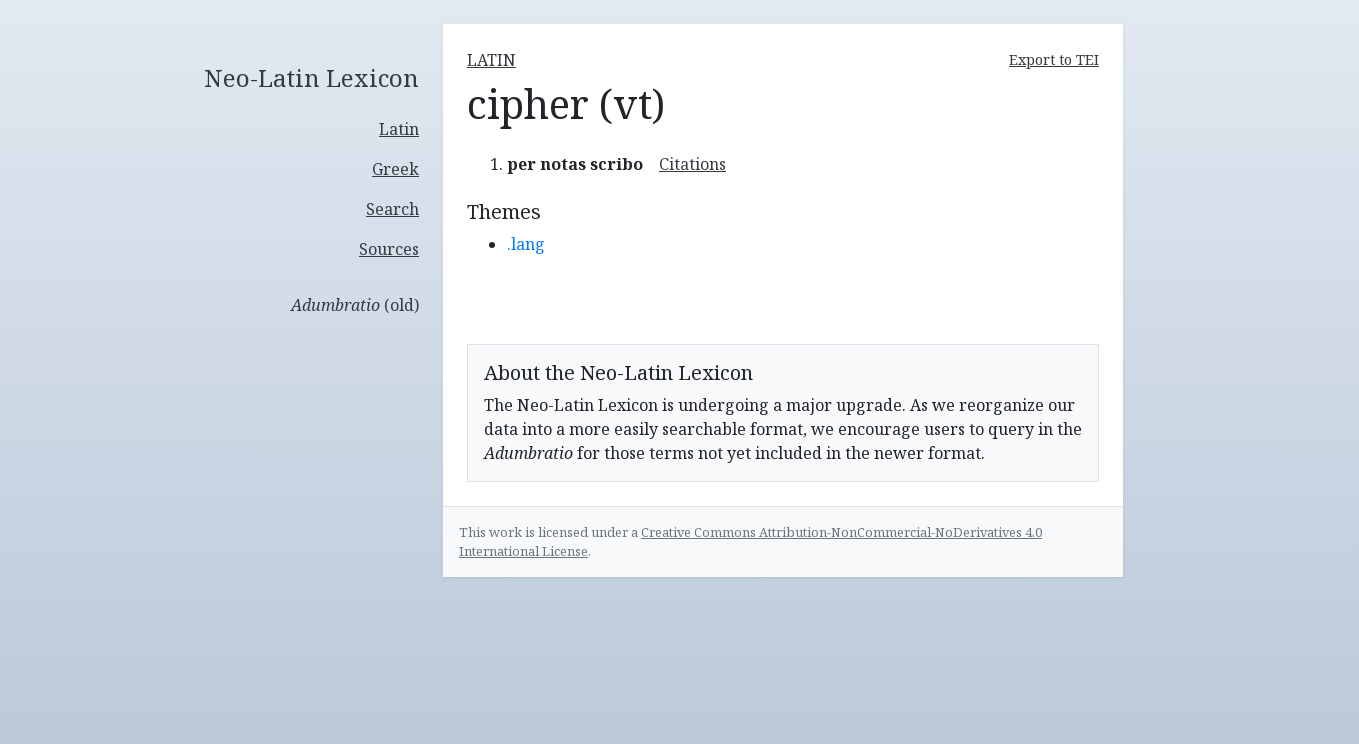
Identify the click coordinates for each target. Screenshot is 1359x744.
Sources (389, 249)
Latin (399, 129)
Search (392, 209)
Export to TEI (1054, 59)
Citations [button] (692, 164)
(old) (355, 305)
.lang (526, 244)
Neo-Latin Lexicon (311, 78)
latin (491, 60)
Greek (395, 169)
